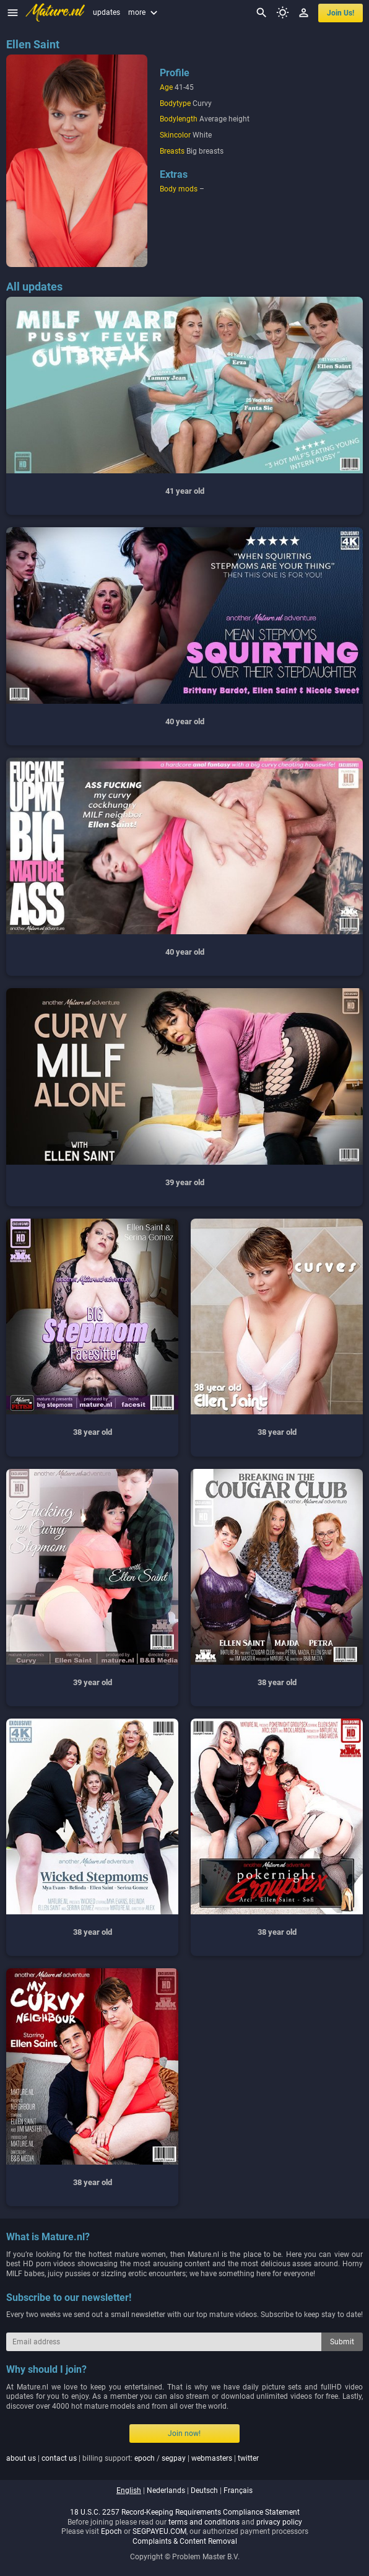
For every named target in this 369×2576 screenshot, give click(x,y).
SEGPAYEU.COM (159, 2531)
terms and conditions (204, 2522)
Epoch (111, 2531)
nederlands (166, 2490)
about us (21, 2458)
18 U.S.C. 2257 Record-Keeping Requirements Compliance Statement (185, 2512)
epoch (144, 2458)
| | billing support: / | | (132, 2458)
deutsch (204, 2490)
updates (106, 12)
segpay (174, 2458)
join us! (340, 13)
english (128, 2490)
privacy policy (279, 2522)
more (144, 12)
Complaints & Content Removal (184, 2541)
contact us (59, 2458)
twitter (248, 2458)
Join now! (184, 2433)
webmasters (211, 2458)
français (238, 2490)
